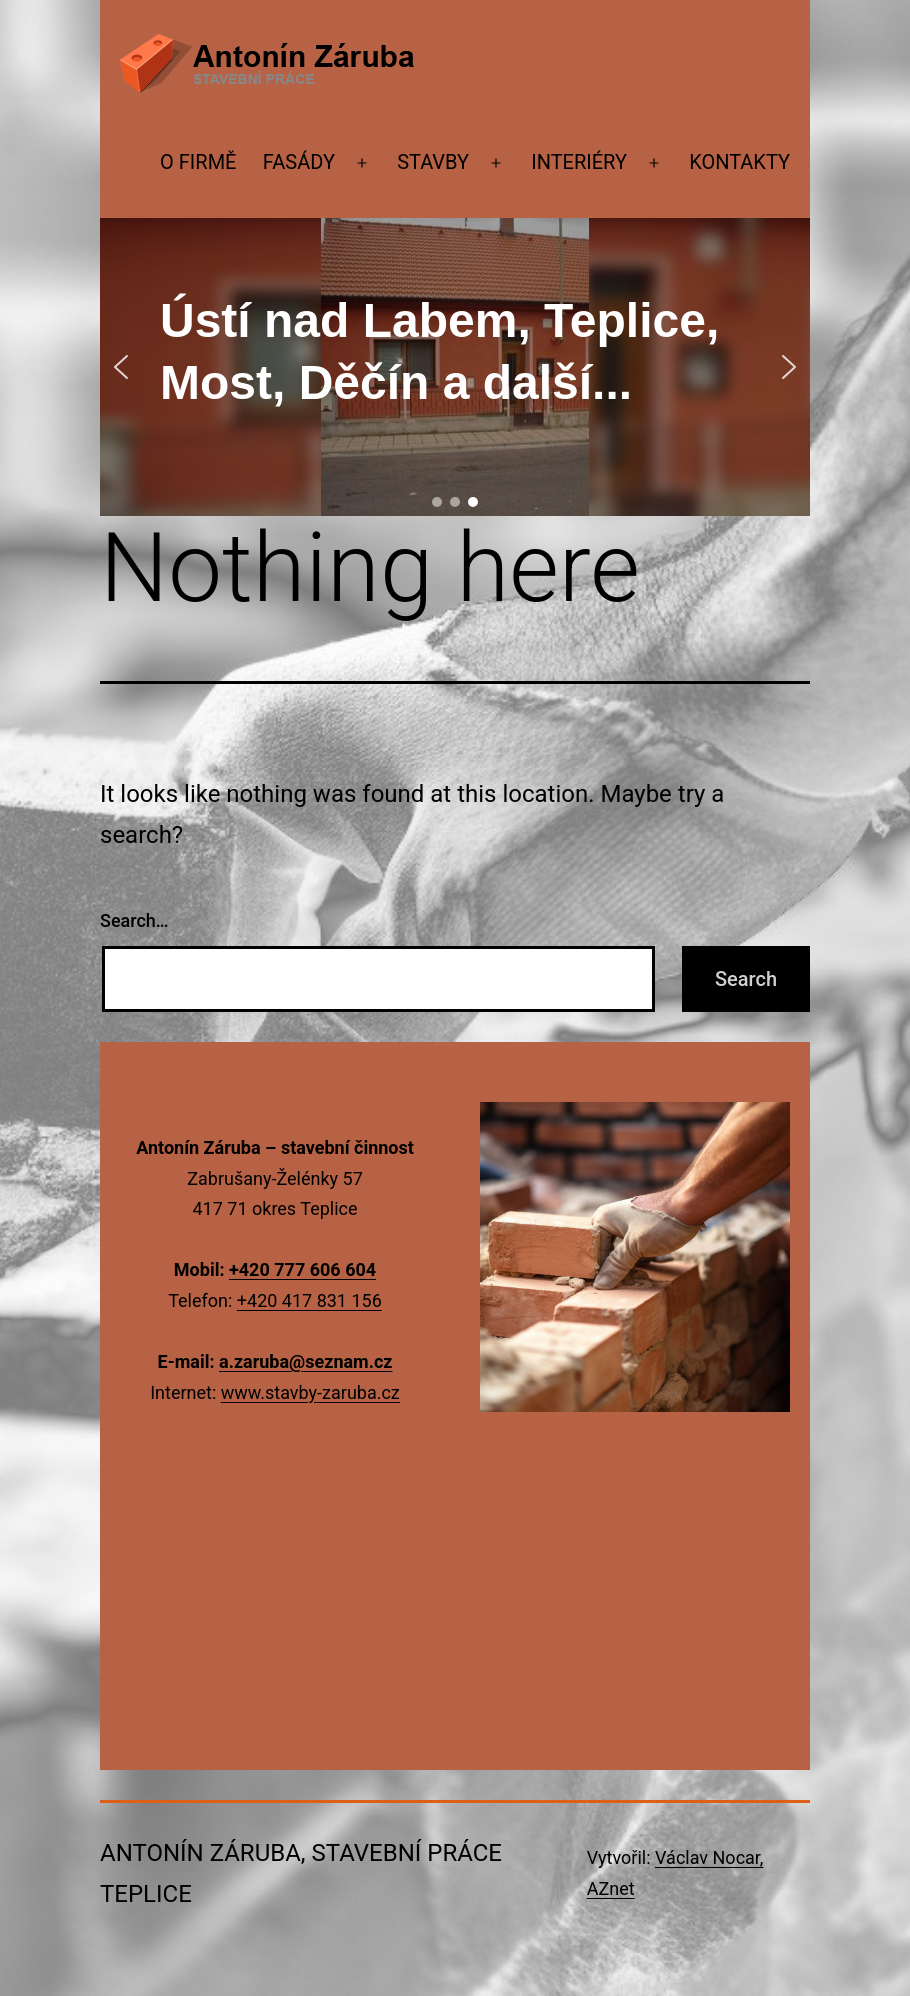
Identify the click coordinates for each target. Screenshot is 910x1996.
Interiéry (579, 162)
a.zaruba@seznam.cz (305, 1361)
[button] (121, 367)
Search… (134, 920)
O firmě (198, 162)
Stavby (433, 162)
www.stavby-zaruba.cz (310, 1392)
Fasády (299, 162)
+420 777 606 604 (302, 1269)
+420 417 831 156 (309, 1300)
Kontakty (739, 162)
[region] (455, 366)
